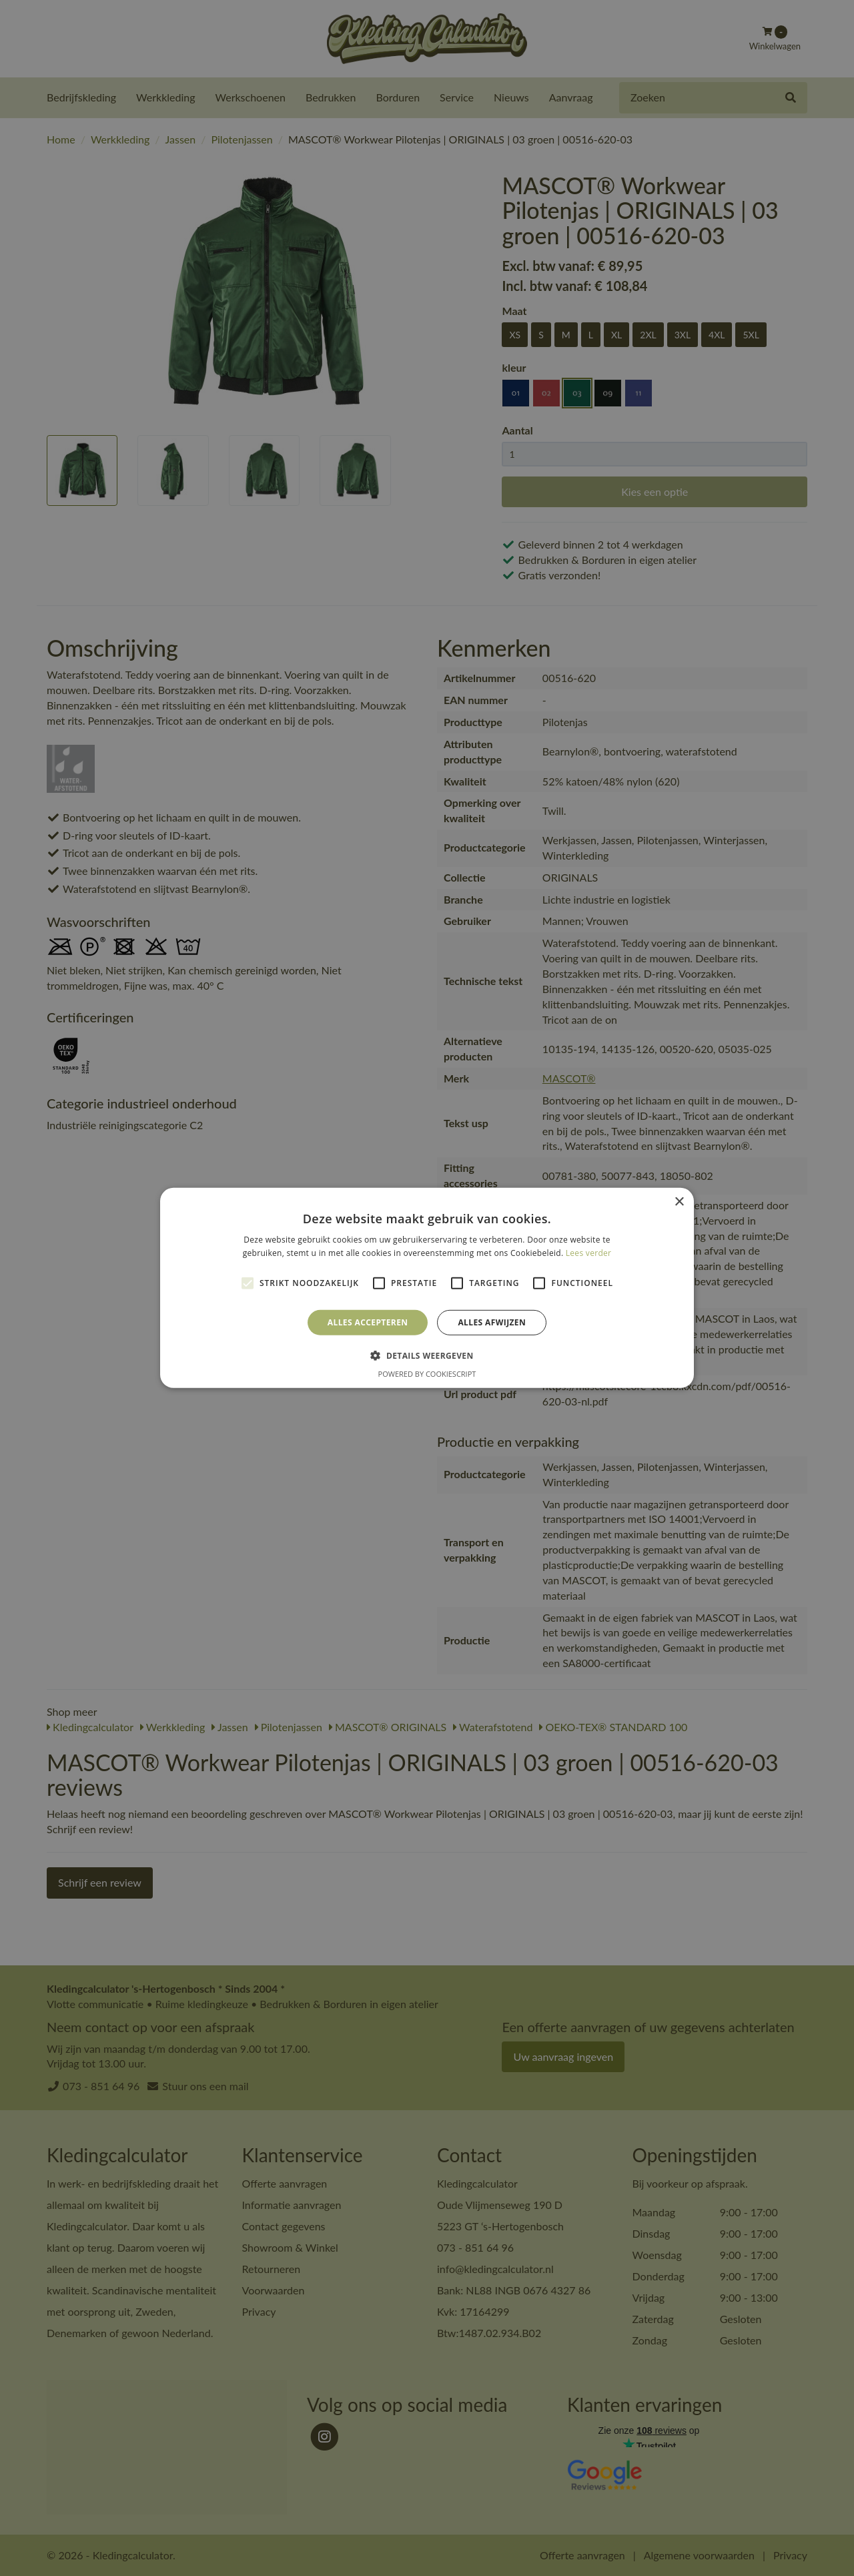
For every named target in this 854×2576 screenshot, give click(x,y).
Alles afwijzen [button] (492, 1322)
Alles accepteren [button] (368, 1322)
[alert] (427, 1288)
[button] (426, 1355)
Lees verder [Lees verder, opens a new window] (589, 1253)
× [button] (679, 1202)
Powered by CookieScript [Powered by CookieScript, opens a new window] (427, 1374)
